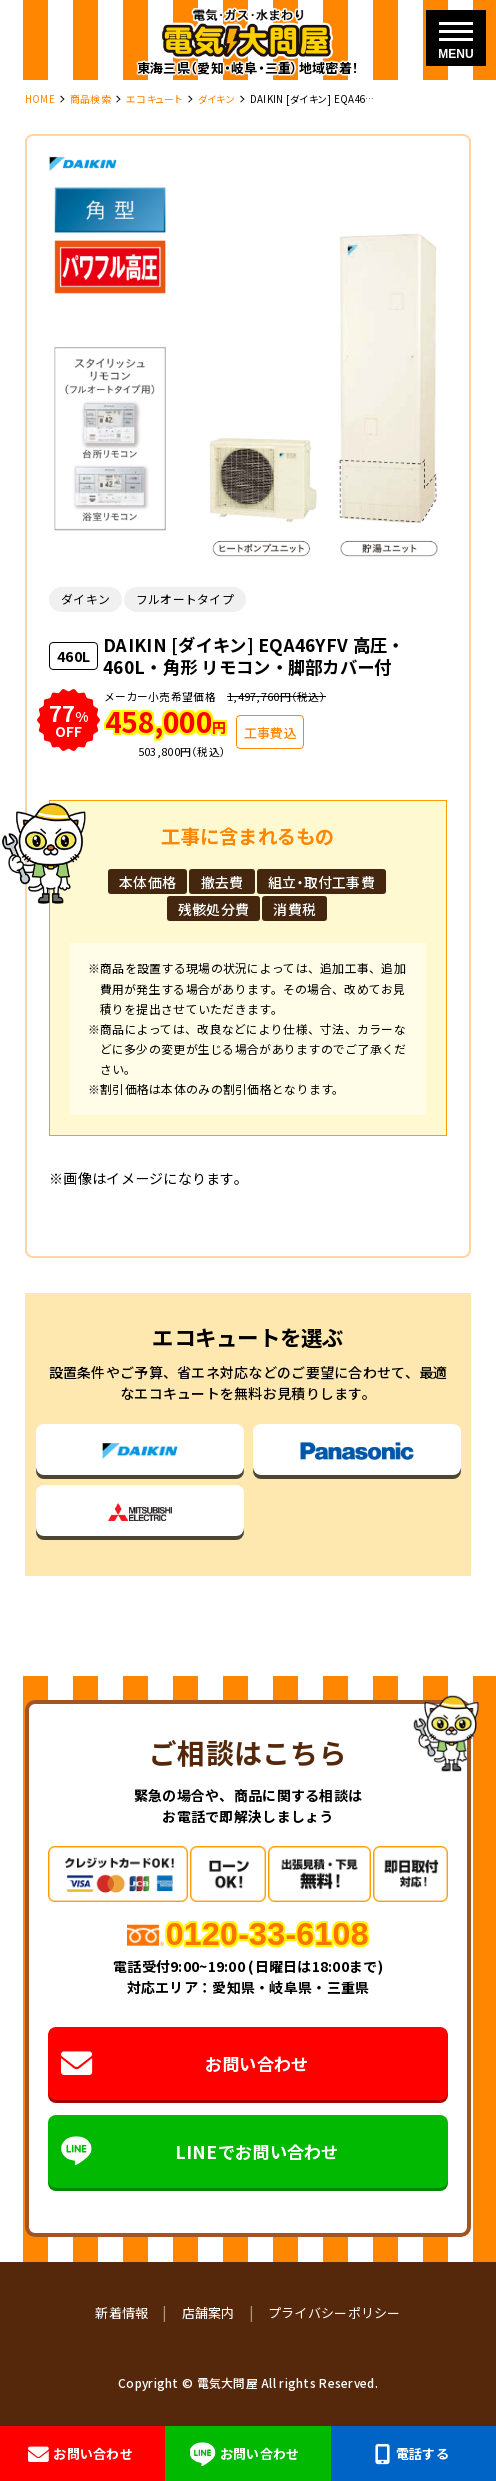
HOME (40, 99)
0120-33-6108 (267, 1934)
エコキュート (154, 99)
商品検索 (90, 99)
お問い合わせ (184, 2063)
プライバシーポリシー (334, 2312)
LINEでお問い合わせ (200, 2152)
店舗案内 (208, 2312)
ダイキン (216, 99)
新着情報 (121, 2312)
